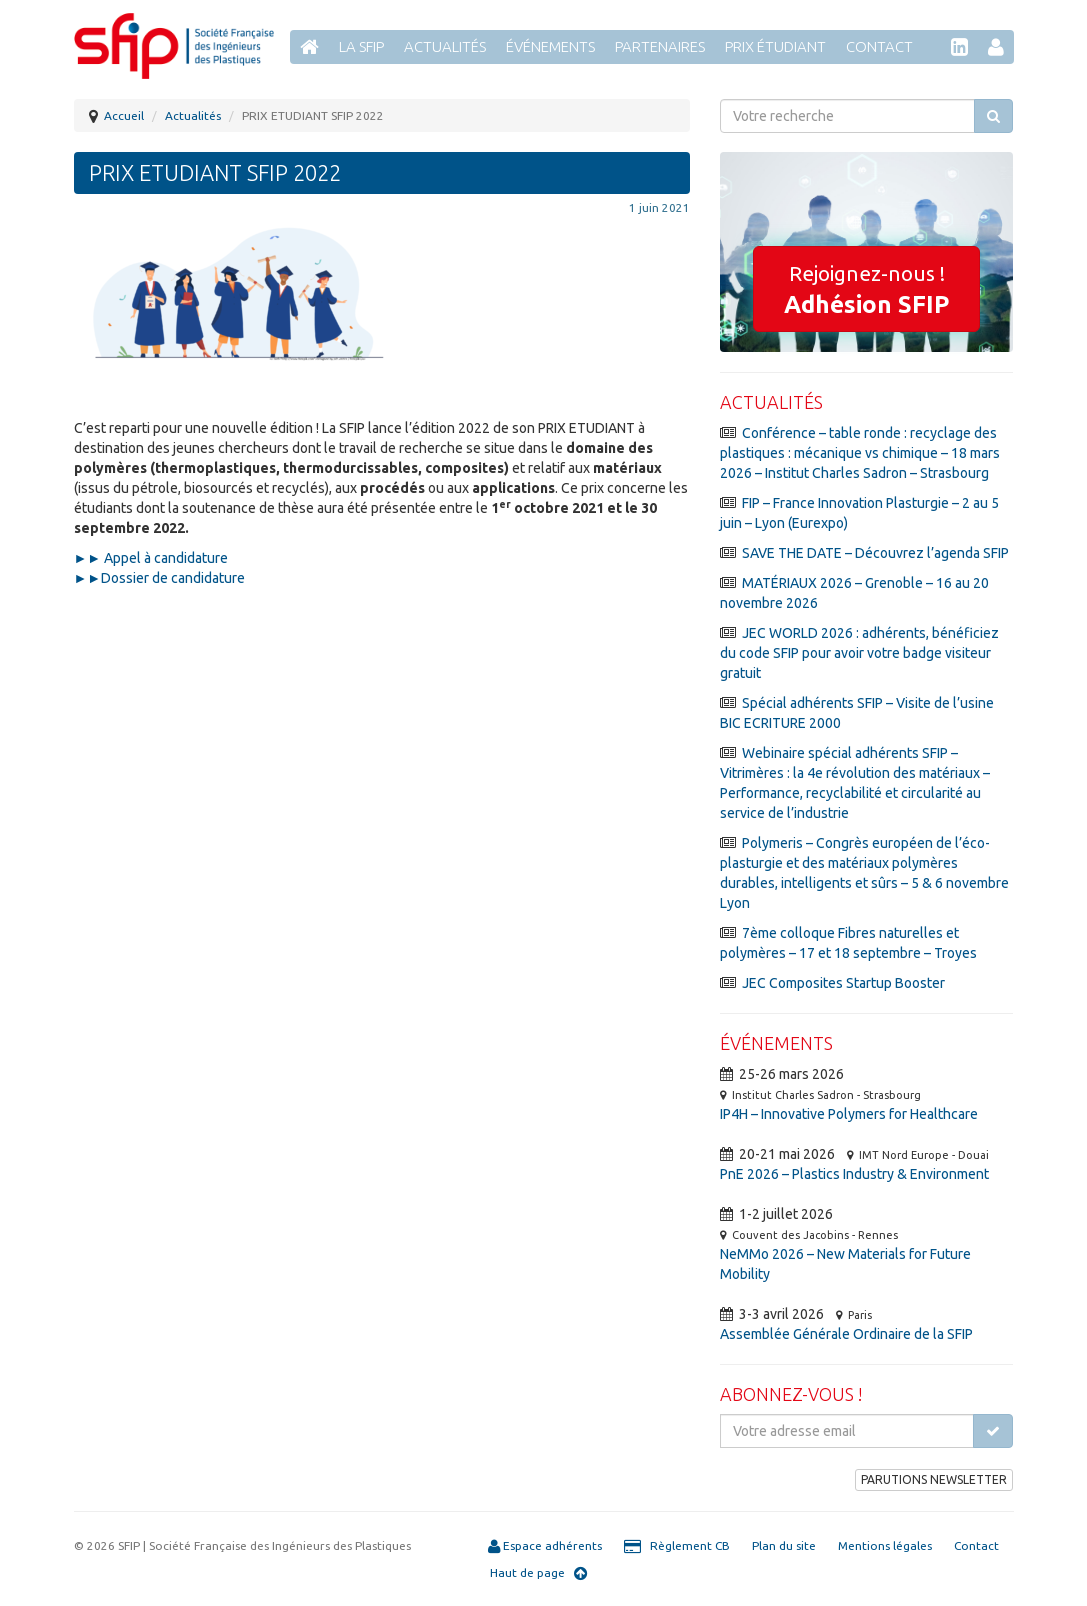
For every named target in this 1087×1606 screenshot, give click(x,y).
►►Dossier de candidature (161, 578)
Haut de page (539, 1573)
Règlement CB (677, 1546)
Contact (879, 46)
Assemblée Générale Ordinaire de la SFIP (846, 1334)
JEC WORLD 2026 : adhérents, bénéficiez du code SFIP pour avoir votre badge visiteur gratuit (859, 653)
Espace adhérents (545, 1546)
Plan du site (784, 1545)
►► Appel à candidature (151, 558)
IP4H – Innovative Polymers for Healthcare (849, 1114)
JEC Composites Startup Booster (843, 983)
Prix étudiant (775, 46)
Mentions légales (885, 1545)
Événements (550, 46)
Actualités (445, 46)
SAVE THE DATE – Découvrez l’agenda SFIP (875, 553)
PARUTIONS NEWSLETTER (934, 1479)
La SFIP (361, 46)
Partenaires (660, 46)
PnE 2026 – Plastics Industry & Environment (854, 1174)
